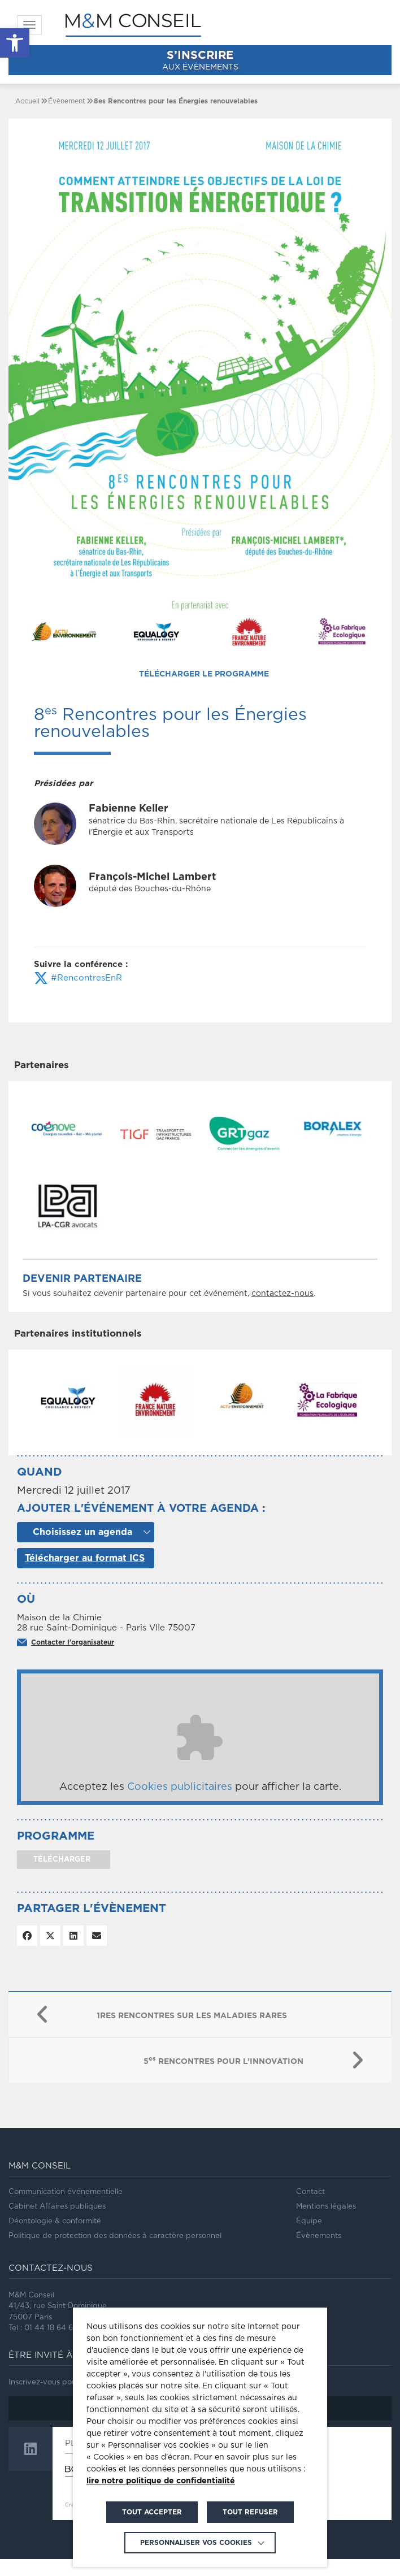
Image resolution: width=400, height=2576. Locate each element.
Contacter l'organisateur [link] (72, 1659)
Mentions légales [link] (326, 2223)
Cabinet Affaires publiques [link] (57, 2223)
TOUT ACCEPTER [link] (152, 2512)
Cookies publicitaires (179, 1804)
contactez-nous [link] (282, 1294)
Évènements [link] (318, 2253)
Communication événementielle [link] (65, 2209)
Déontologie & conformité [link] (54, 2238)
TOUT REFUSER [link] (250, 2512)
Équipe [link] (309, 2238)
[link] (14, 43)
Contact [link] (310, 2209)
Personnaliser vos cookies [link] (196, 2542)
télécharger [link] (60, 1876)
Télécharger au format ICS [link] (85, 1575)
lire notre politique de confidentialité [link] (160, 2481)
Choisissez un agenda (82, 1549)
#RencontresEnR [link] (78, 978)
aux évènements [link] (200, 59)
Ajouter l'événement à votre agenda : (141, 1525)
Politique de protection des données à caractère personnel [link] (114, 2253)
